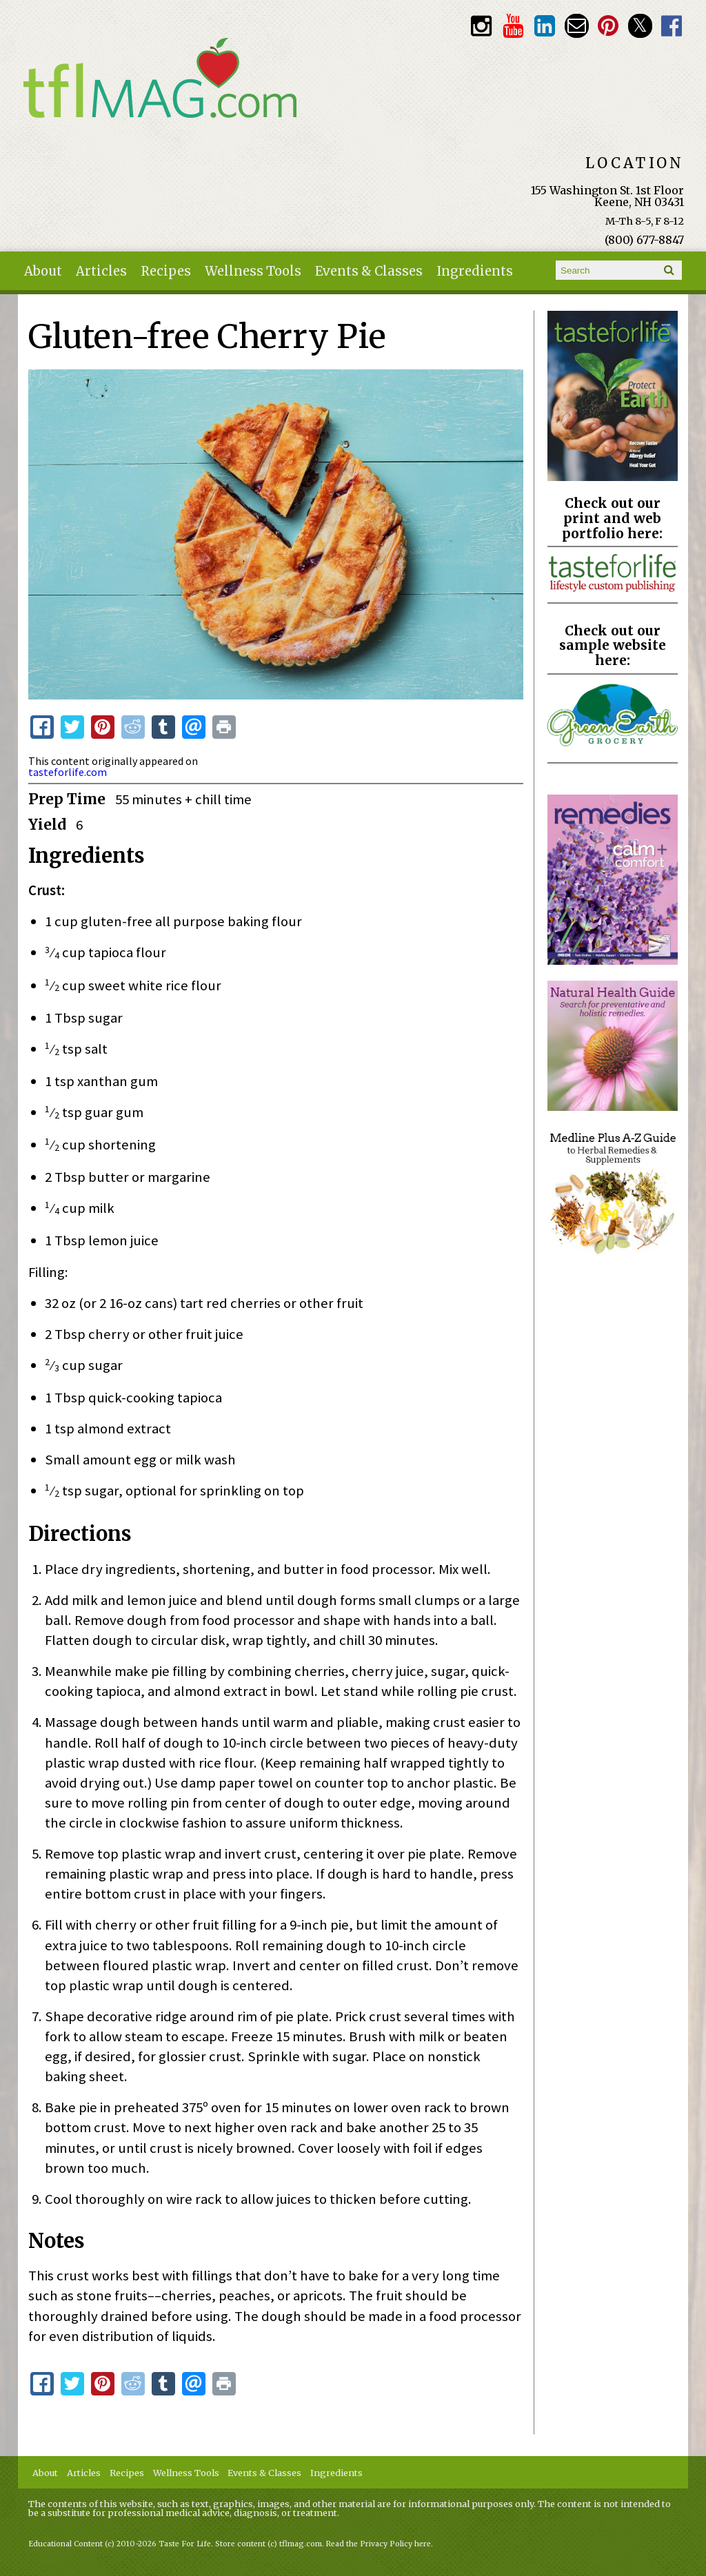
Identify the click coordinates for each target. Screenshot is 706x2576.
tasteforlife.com (67, 772)
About (43, 271)
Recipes (166, 271)
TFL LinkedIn (544, 26)
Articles (101, 271)
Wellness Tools (253, 271)
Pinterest (608, 26)
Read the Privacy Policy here (378, 2543)
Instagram (481, 26)
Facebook (672, 26)
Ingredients (474, 271)
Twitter (640, 26)
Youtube (513, 26)
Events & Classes (369, 271)
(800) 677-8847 (644, 240)
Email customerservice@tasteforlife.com (577, 26)
